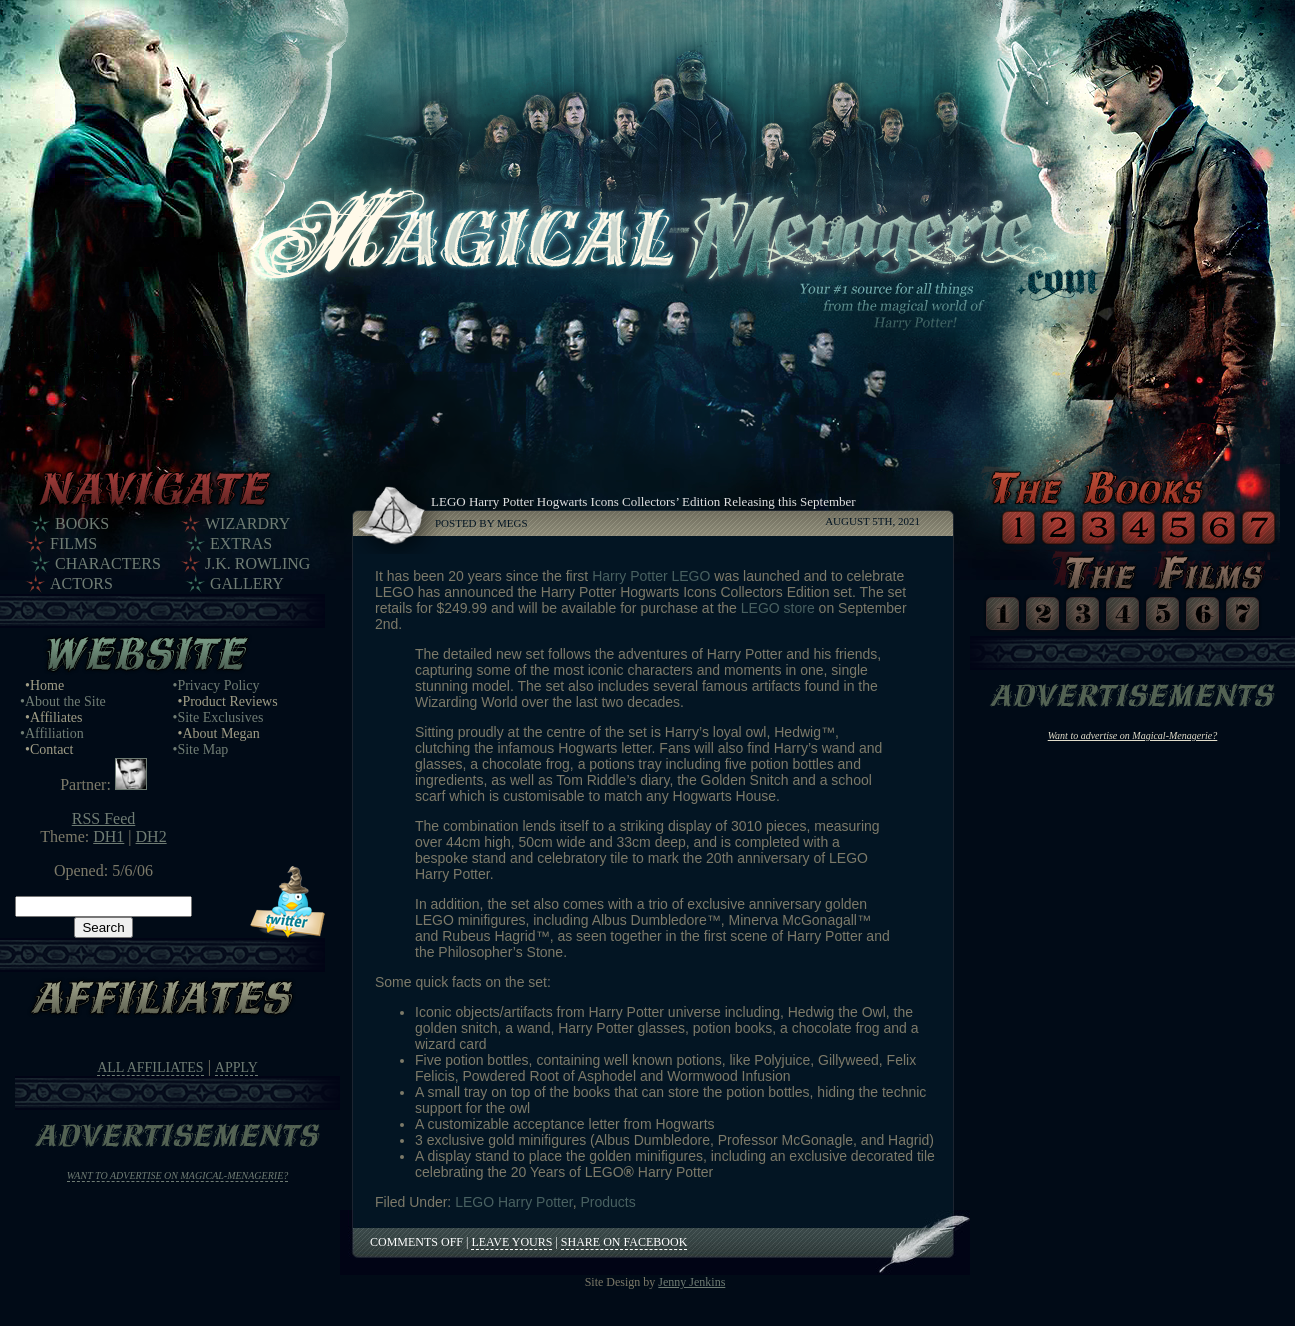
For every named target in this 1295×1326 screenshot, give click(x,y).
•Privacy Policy (216, 685)
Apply (236, 1067)
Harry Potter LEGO (651, 576)
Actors (81, 583)
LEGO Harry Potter (513, 1202)
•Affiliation (52, 733)
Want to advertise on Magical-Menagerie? (178, 1175)
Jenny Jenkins (691, 1282)
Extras (241, 543)
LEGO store (780, 608)
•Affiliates (54, 717)
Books (82, 523)
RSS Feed (104, 818)
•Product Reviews (228, 701)
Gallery (247, 583)
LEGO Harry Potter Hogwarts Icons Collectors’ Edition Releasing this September (643, 501)
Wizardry (247, 523)
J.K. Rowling (257, 563)
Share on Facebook (624, 1242)
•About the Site (63, 701)
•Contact (49, 749)
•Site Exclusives (218, 717)
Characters (108, 563)
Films (73, 543)
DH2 (151, 836)
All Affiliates (150, 1067)
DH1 (108, 836)
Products (607, 1202)
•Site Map (201, 749)
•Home (44, 685)
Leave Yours (511, 1242)
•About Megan (219, 733)
